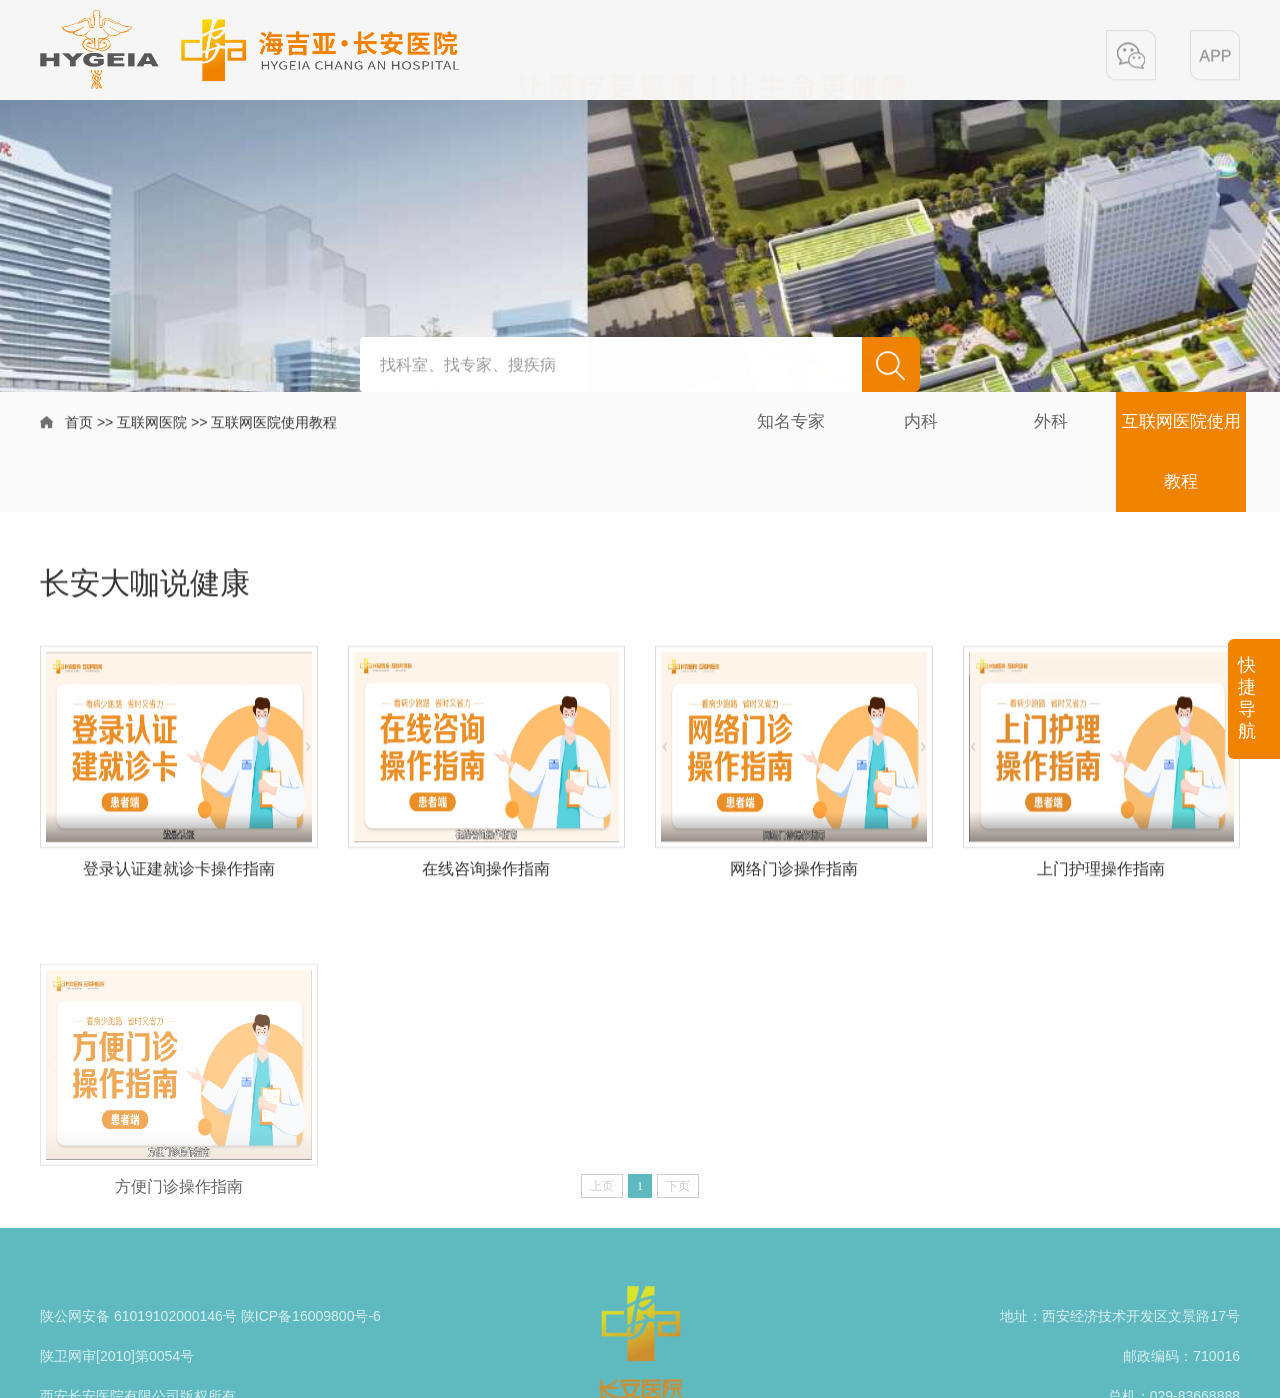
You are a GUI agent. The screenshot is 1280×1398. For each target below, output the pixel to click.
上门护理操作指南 (1101, 876)
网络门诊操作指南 (794, 876)
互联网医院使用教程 (274, 424)
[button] (1131, 57)
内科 (921, 421)
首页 (79, 424)
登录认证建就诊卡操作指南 (179, 876)
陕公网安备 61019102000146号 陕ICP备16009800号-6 (210, 1347)
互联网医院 (152, 424)
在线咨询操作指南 (486, 876)
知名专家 (791, 421)
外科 (1051, 421)
